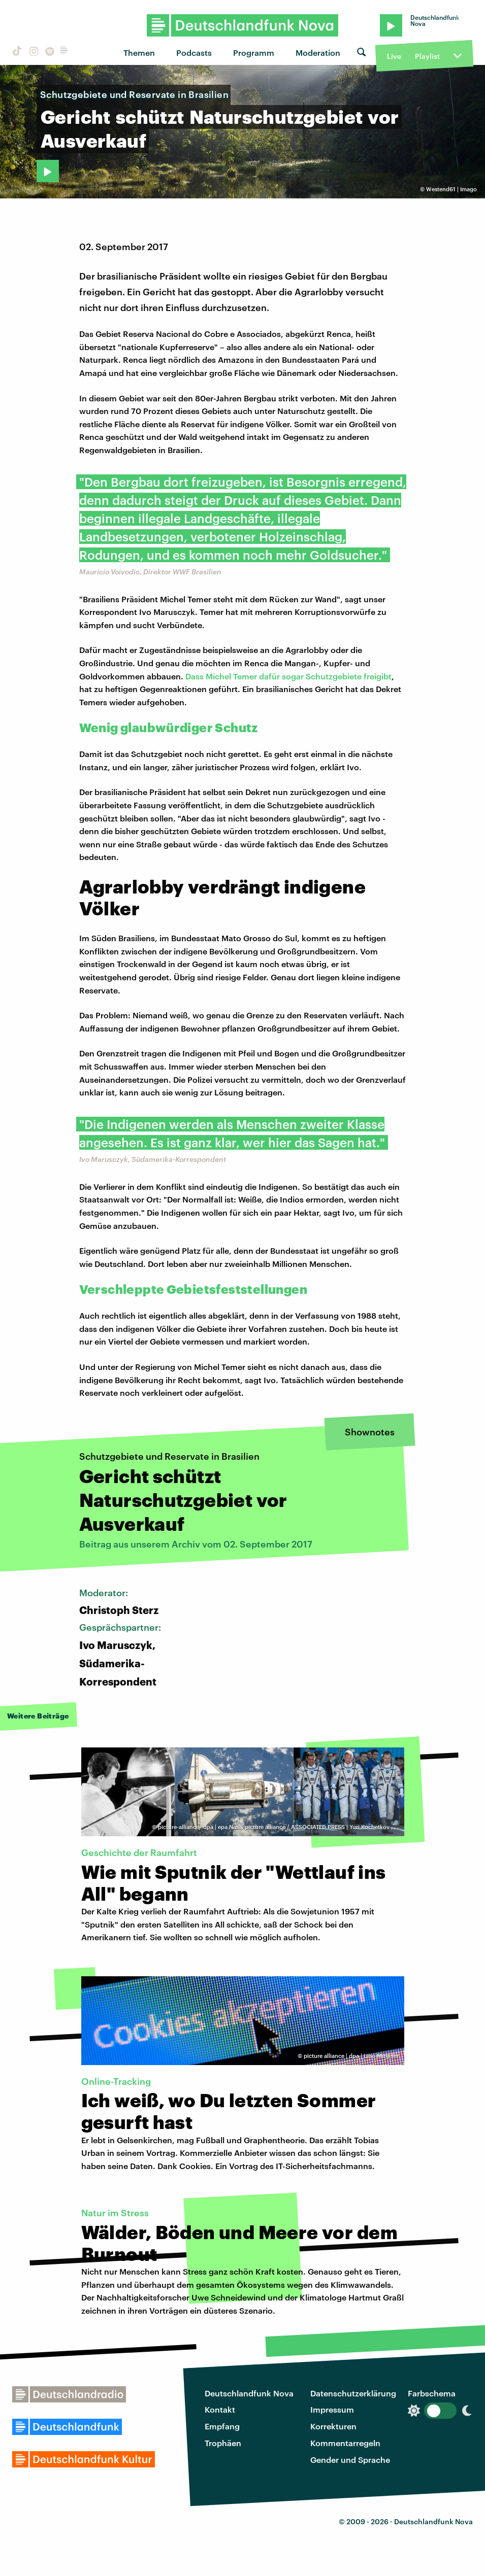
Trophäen (223, 2443)
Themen (139, 52)
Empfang (222, 2426)
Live (394, 56)
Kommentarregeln (345, 2443)
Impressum (332, 2409)
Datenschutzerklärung (353, 2393)
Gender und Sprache (350, 2459)
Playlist (427, 56)
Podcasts (194, 52)
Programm (253, 52)
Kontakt (220, 2409)
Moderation (318, 52)
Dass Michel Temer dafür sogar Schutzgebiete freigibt (288, 676)
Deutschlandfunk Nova (249, 2393)
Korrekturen (333, 2426)
